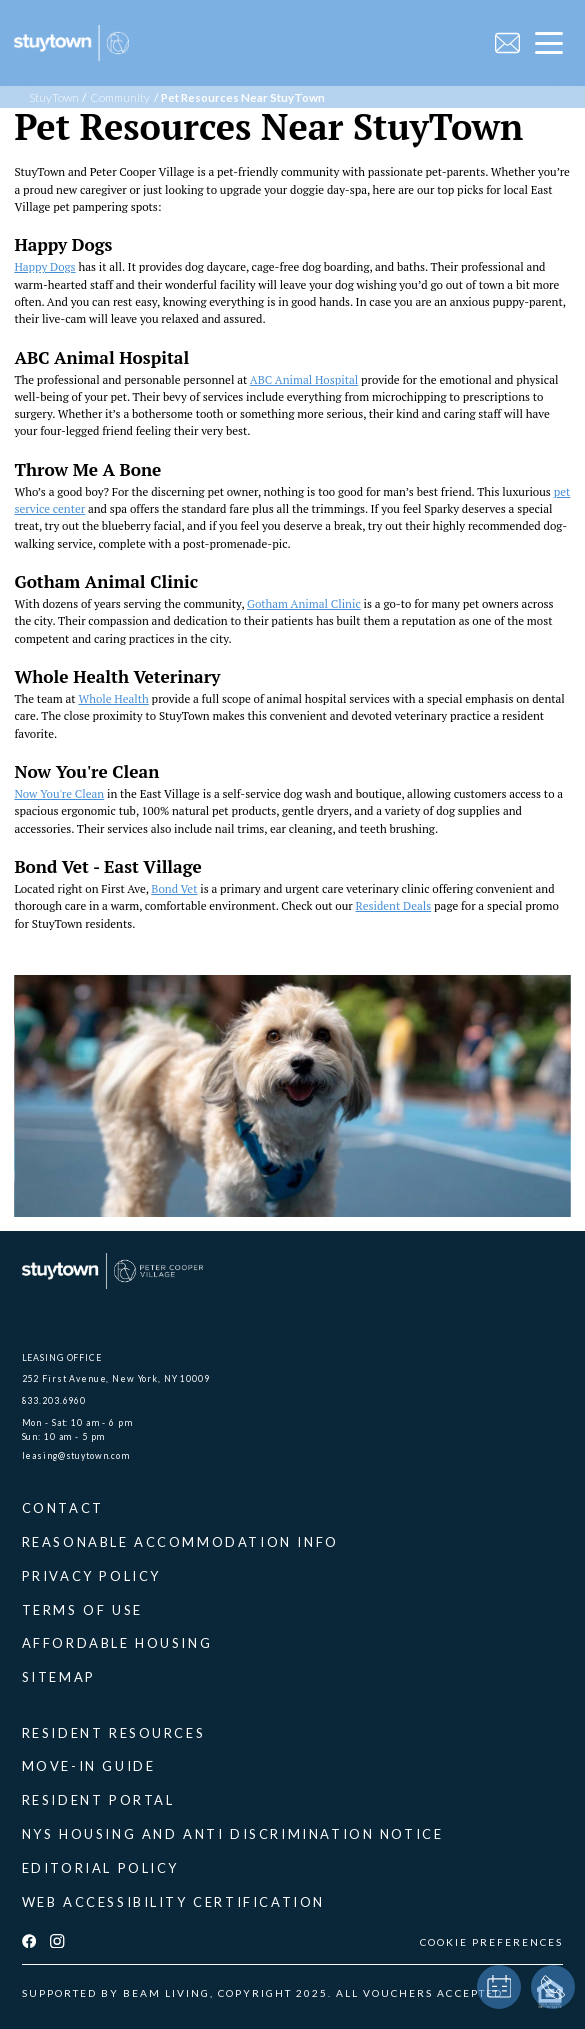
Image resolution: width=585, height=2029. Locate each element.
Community (120, 97)
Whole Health (113, 698)
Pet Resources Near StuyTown (243, 97)
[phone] (553, 1987)
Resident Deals (394, 905)
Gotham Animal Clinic (304, 603)
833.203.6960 (54, 1400)
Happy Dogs (44, 266)
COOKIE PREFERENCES (491, 1942)
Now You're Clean (59, 793)
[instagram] (57, 1942)
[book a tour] (499, 1987)
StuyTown (54, 97)
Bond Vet (174, 888)
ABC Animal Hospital (304, 379)
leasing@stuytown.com (76, 1455)
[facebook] (29, 1942)
